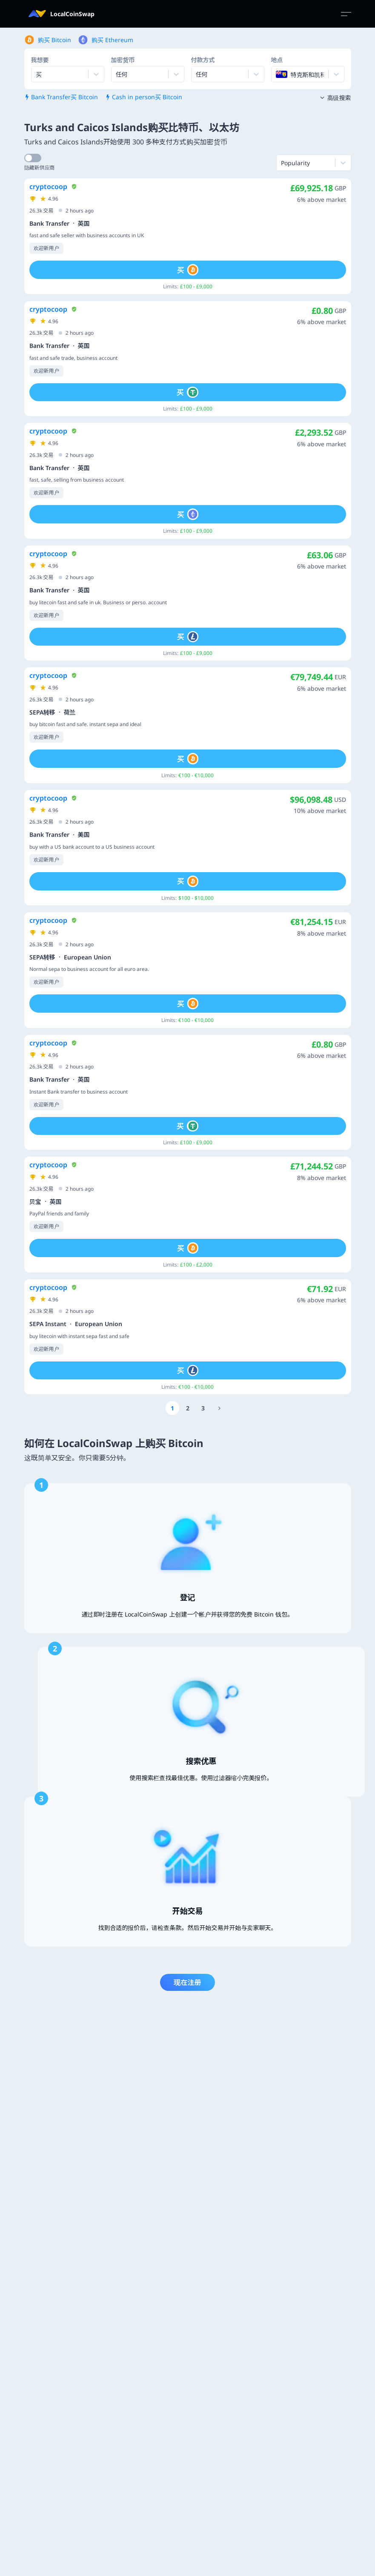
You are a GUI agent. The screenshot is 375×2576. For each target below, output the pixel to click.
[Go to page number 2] (188, 1408)
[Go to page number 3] (203, 1408)
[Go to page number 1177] (220, 1408)
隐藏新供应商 (39, 167)
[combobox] (116, 74)
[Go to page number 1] (172, 1408)
